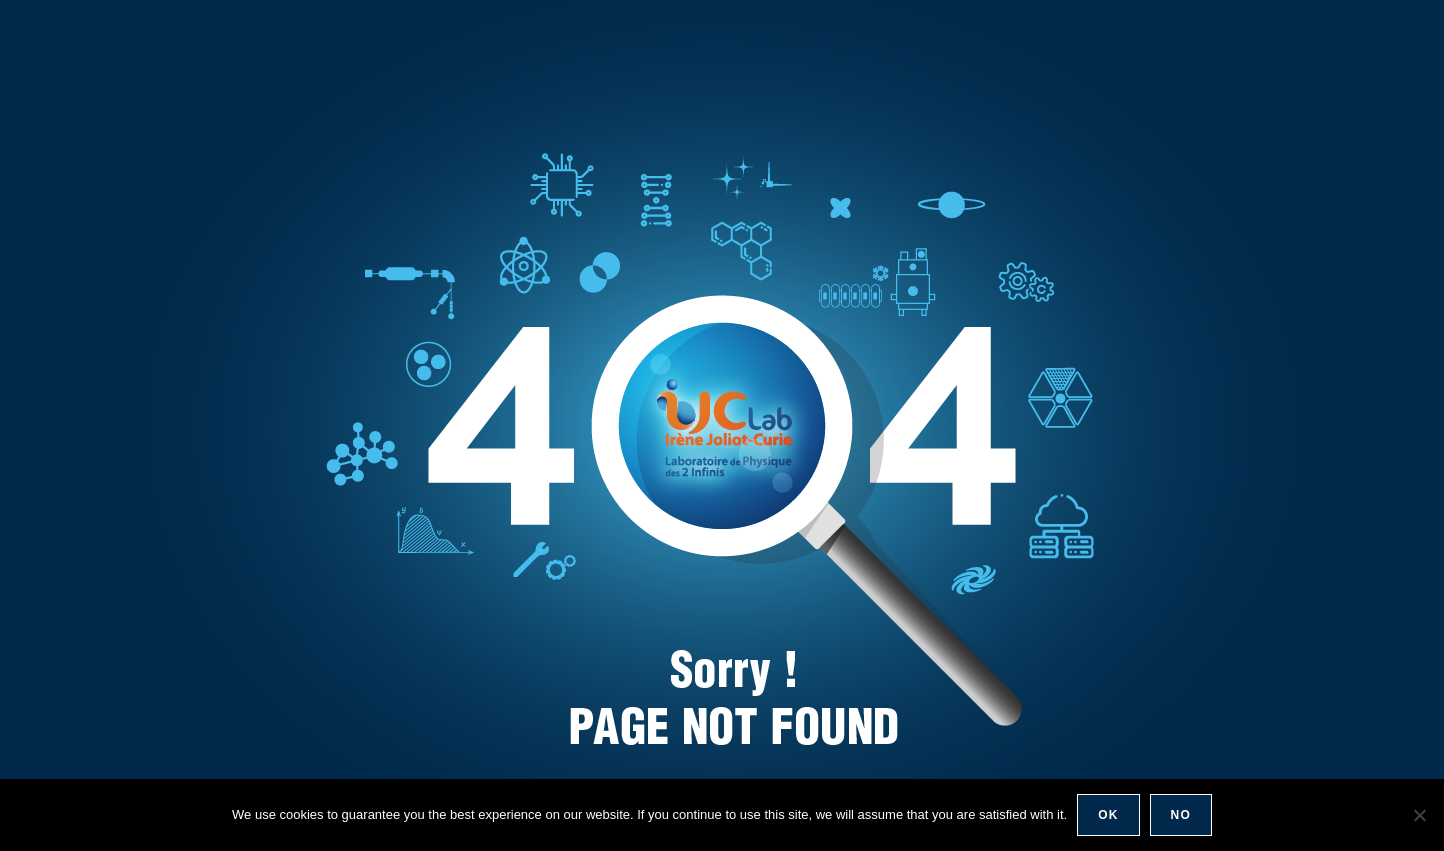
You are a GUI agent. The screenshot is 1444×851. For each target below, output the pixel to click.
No (1181, 815)
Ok (1108, 815)
